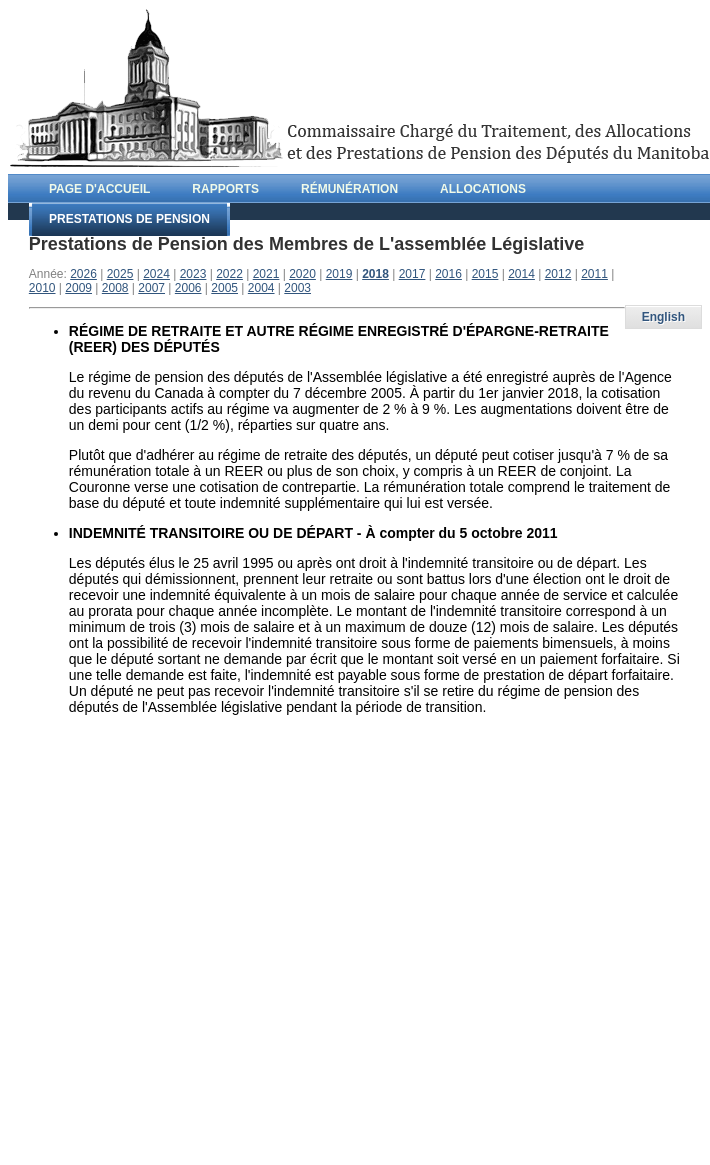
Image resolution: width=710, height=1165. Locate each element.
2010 (42, 288)
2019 (339, 274)
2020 (302, 274)
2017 (412, 274)
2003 (297, 288)
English (663, 317)
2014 (521, 274)
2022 (229, 274)
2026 (83, 274)
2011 (594, 274)
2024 (156, 274)
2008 (115, 288)
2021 (266, 274)
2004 (261, 288)
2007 (151, 288)
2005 (224, 288)
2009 (78, 288)
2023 (193, 274)
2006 (188, 288)
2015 (485, 274)
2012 (558, 274)
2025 (120, 274)
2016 (448, 274)
